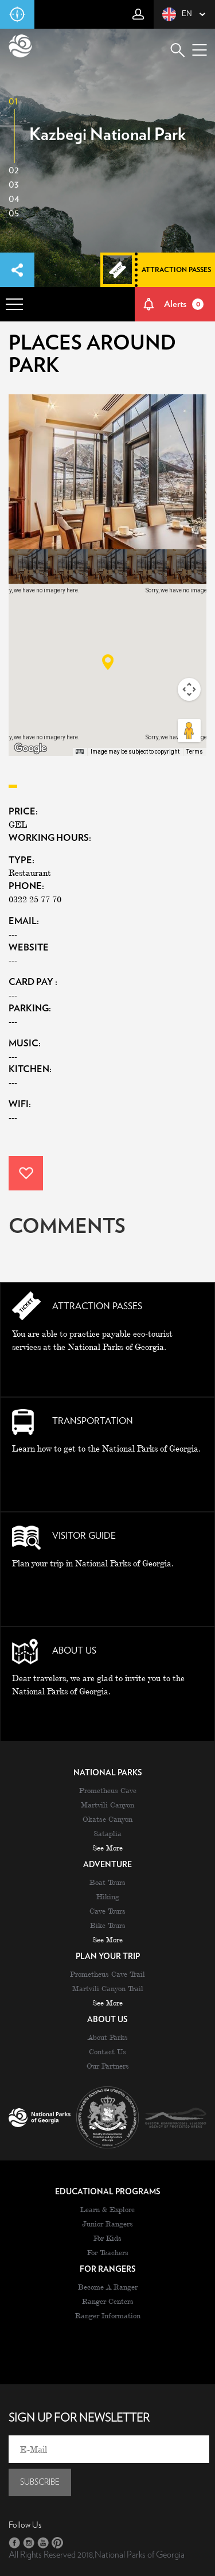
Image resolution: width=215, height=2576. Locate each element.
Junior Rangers (107, 2223)
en (177, 14)
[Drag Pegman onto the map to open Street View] (189, 730)
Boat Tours (107, 1882)
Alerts (184, 304)
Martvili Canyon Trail (107, 1988)
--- (13, 960)
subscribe (40, 2482)
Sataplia (107, 1833)
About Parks (108, 2037)
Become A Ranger (108, 2286)
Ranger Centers (108, 2301)
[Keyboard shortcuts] (80, 752)
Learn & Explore (107, 2209)
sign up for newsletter (79, 2418)
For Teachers (107, 2252)
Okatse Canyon (107, 1819)
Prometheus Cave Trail (107, 1973)
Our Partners (108, 2065)
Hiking (107, 1896)
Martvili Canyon (107, 1804)
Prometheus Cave (107, 1790)
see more (107, 1847)
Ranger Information (107, 2315)
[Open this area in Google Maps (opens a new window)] (30, 748)
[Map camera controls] (189, 689)
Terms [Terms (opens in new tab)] (194, 751)
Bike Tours (108, 1925)
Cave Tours (107, 1910)
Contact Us (107, 2051)
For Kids (107, 2238)
